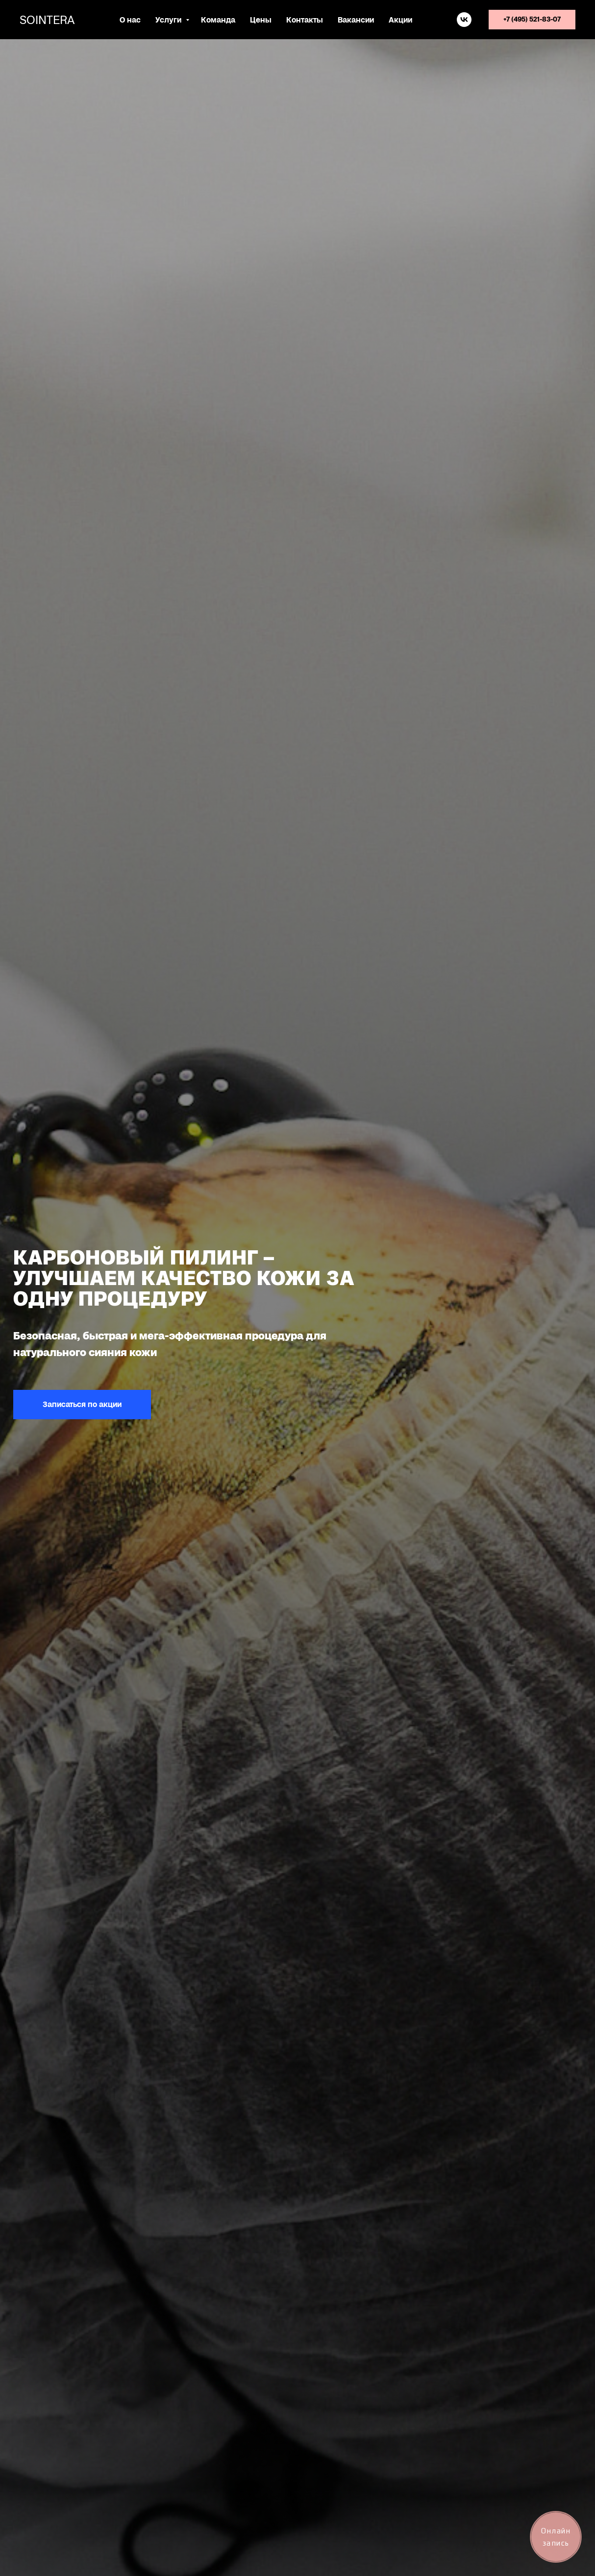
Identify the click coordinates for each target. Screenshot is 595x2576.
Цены (261, 20)
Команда (218, 20)
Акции (400, 20)
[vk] (464, 19)
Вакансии (356, 20)
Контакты (304, 20)
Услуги (169, 20)
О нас (130, 20)
